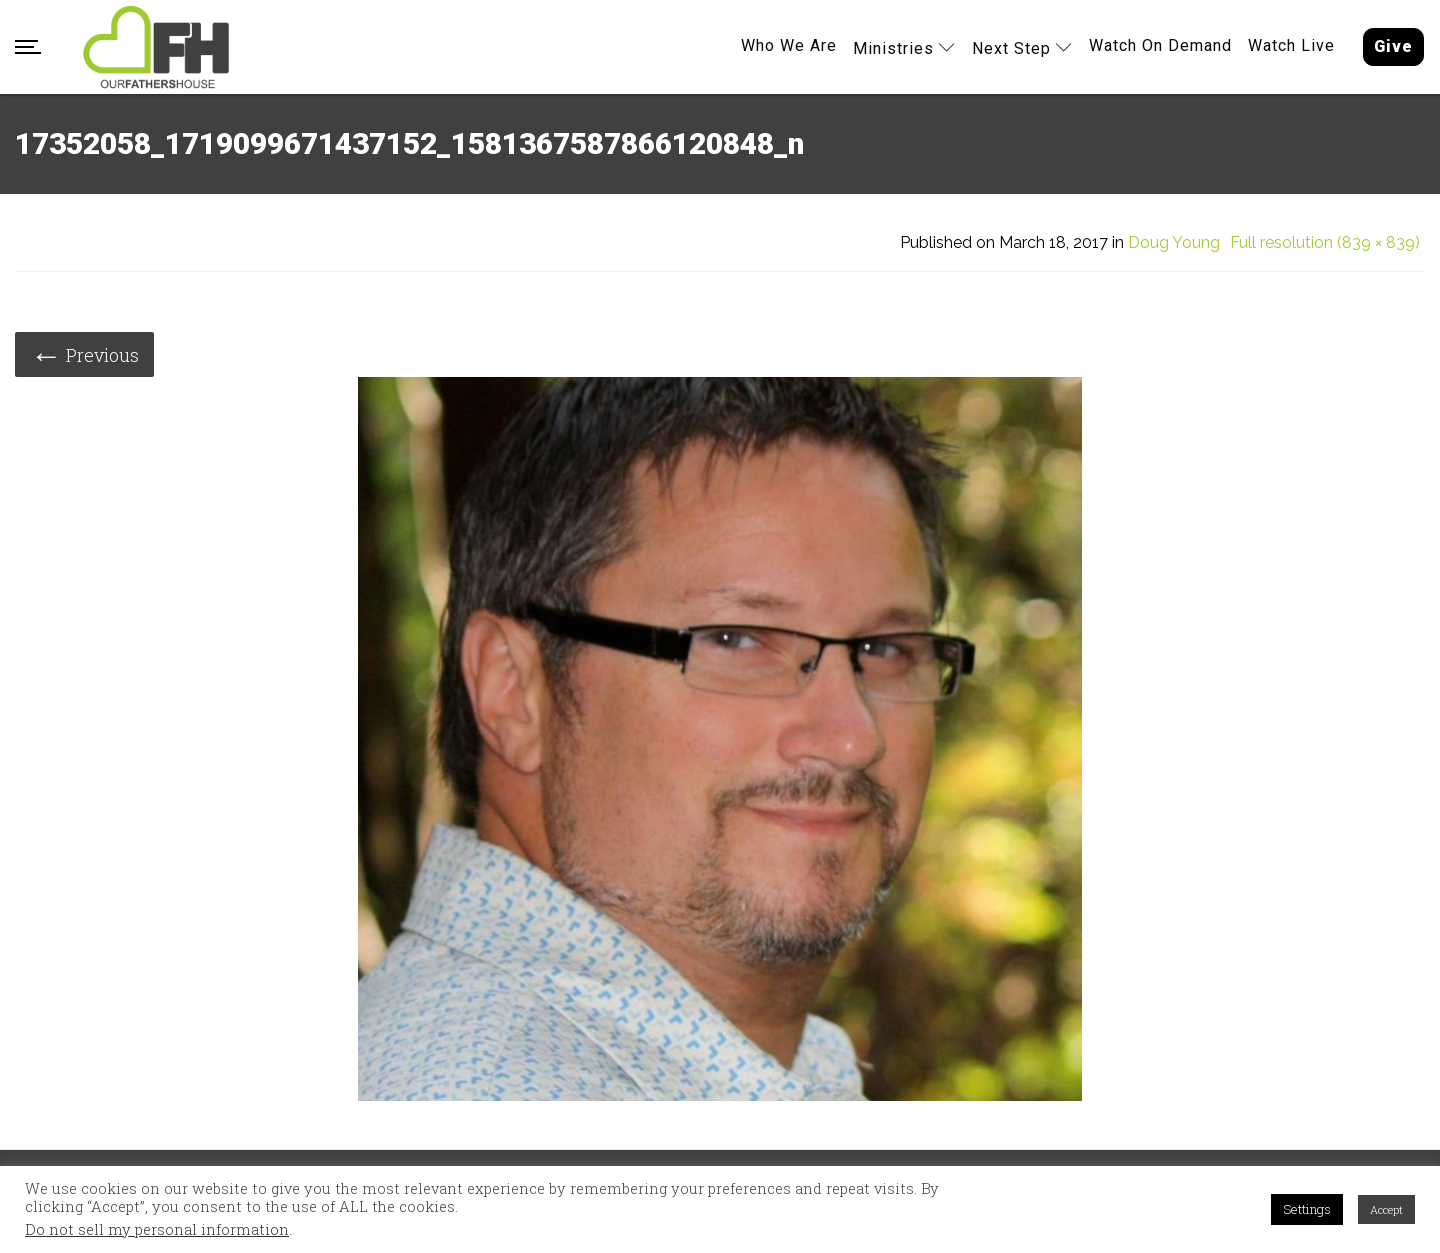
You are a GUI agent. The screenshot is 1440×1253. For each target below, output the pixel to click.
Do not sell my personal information (157, 1230)
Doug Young (1174, 243)
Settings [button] (1307, 1209)
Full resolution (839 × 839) (1325, 243)
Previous (84, 353)
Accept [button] (1386, 1209)
